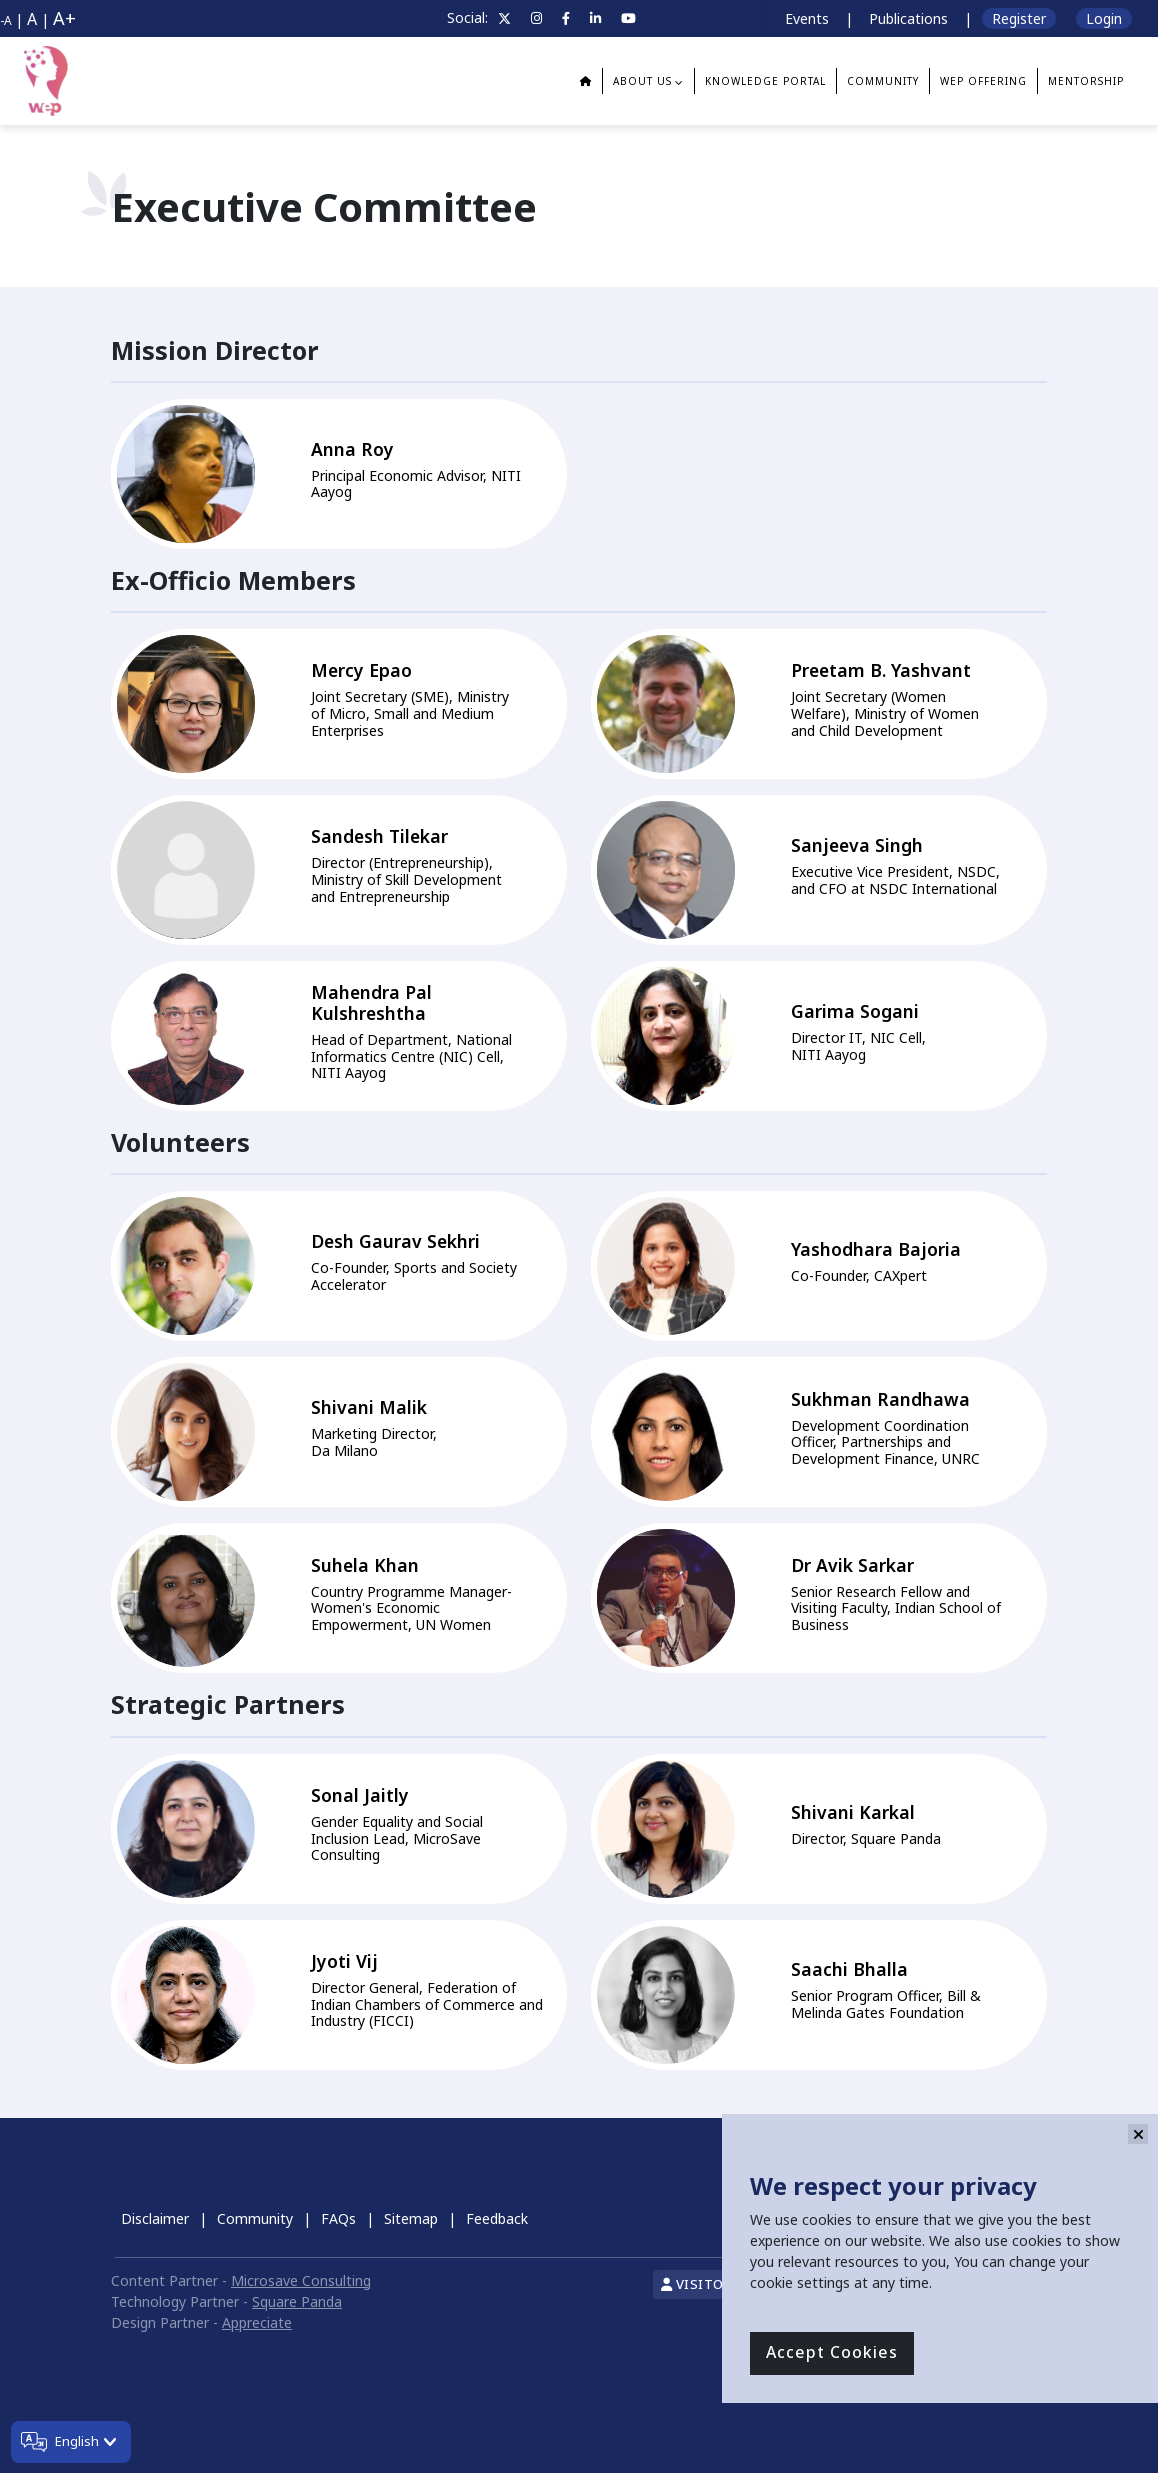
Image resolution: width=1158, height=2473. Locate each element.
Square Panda (297, 2301)
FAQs (338, 2218)
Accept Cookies (832, 2353)
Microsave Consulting (301, 2280)
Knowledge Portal (765, 81)
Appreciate (257, 2322)
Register (1019, 18)
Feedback (497, 2218)
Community (255, 2218)
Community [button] (883, 81)
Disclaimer (155, 2218)
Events (807, 18)
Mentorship (1086, 81)
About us (642, 81)
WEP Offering (983, 81)
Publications (908, 18)
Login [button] (1104, 18)
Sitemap (411, 2218)
